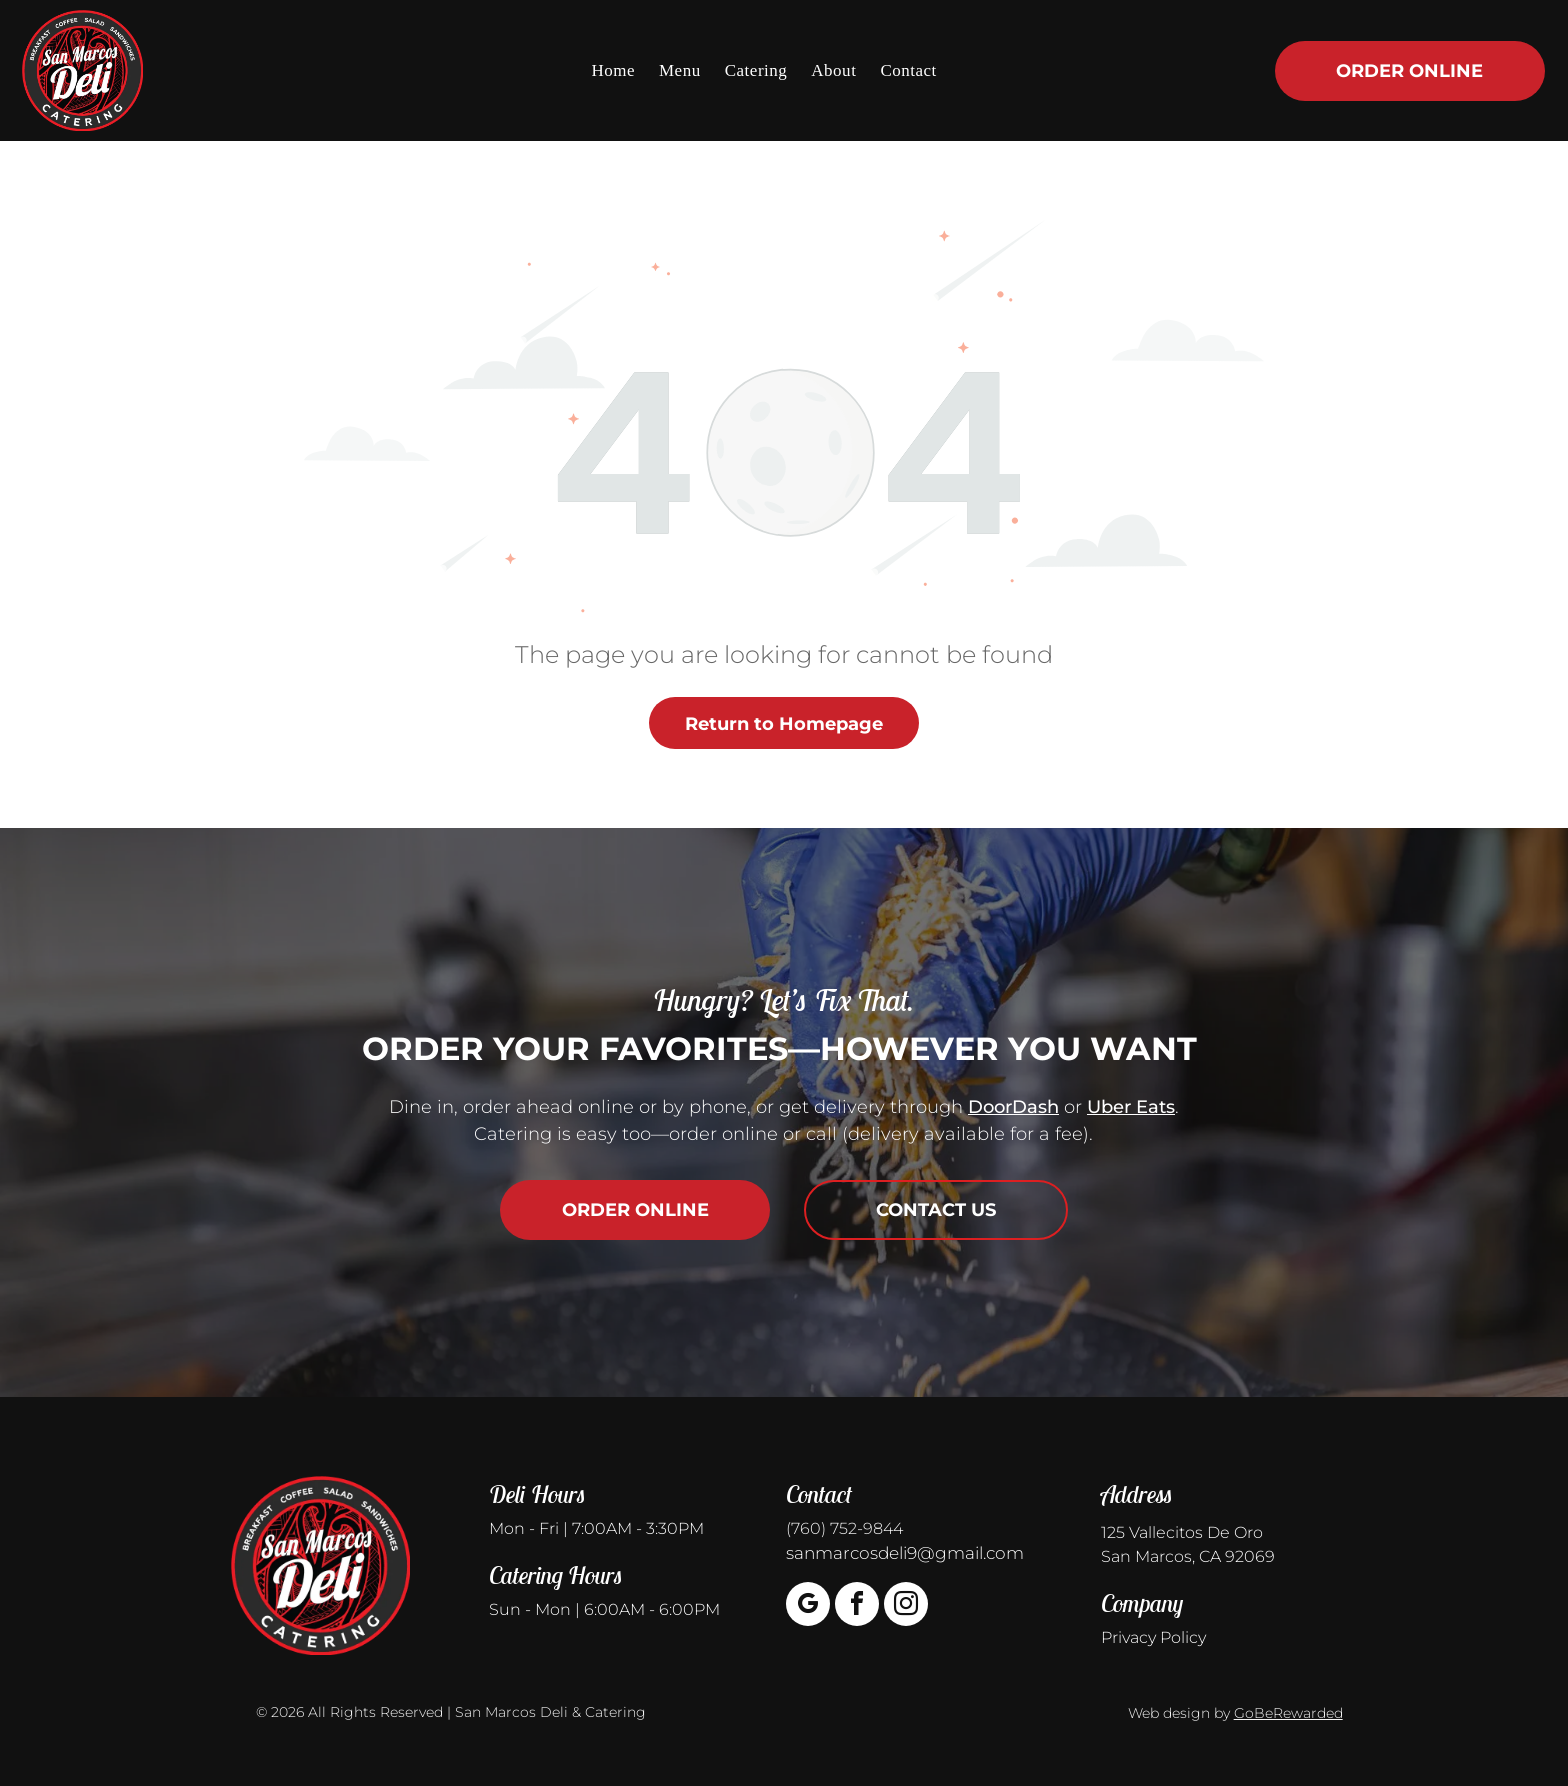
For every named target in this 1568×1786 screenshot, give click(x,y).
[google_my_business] (808, 1606)
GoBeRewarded (1288, 1713)
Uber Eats (1131, 1107)
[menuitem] (613, 70)
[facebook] (857, 1606)
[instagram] (906, 1606)
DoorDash (1013, 1107)
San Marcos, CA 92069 (1188, 1556)
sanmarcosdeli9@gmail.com (905, 1553)
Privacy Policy (1153, 1637)
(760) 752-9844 (844, 1528)
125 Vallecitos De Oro (1182, 1532)
